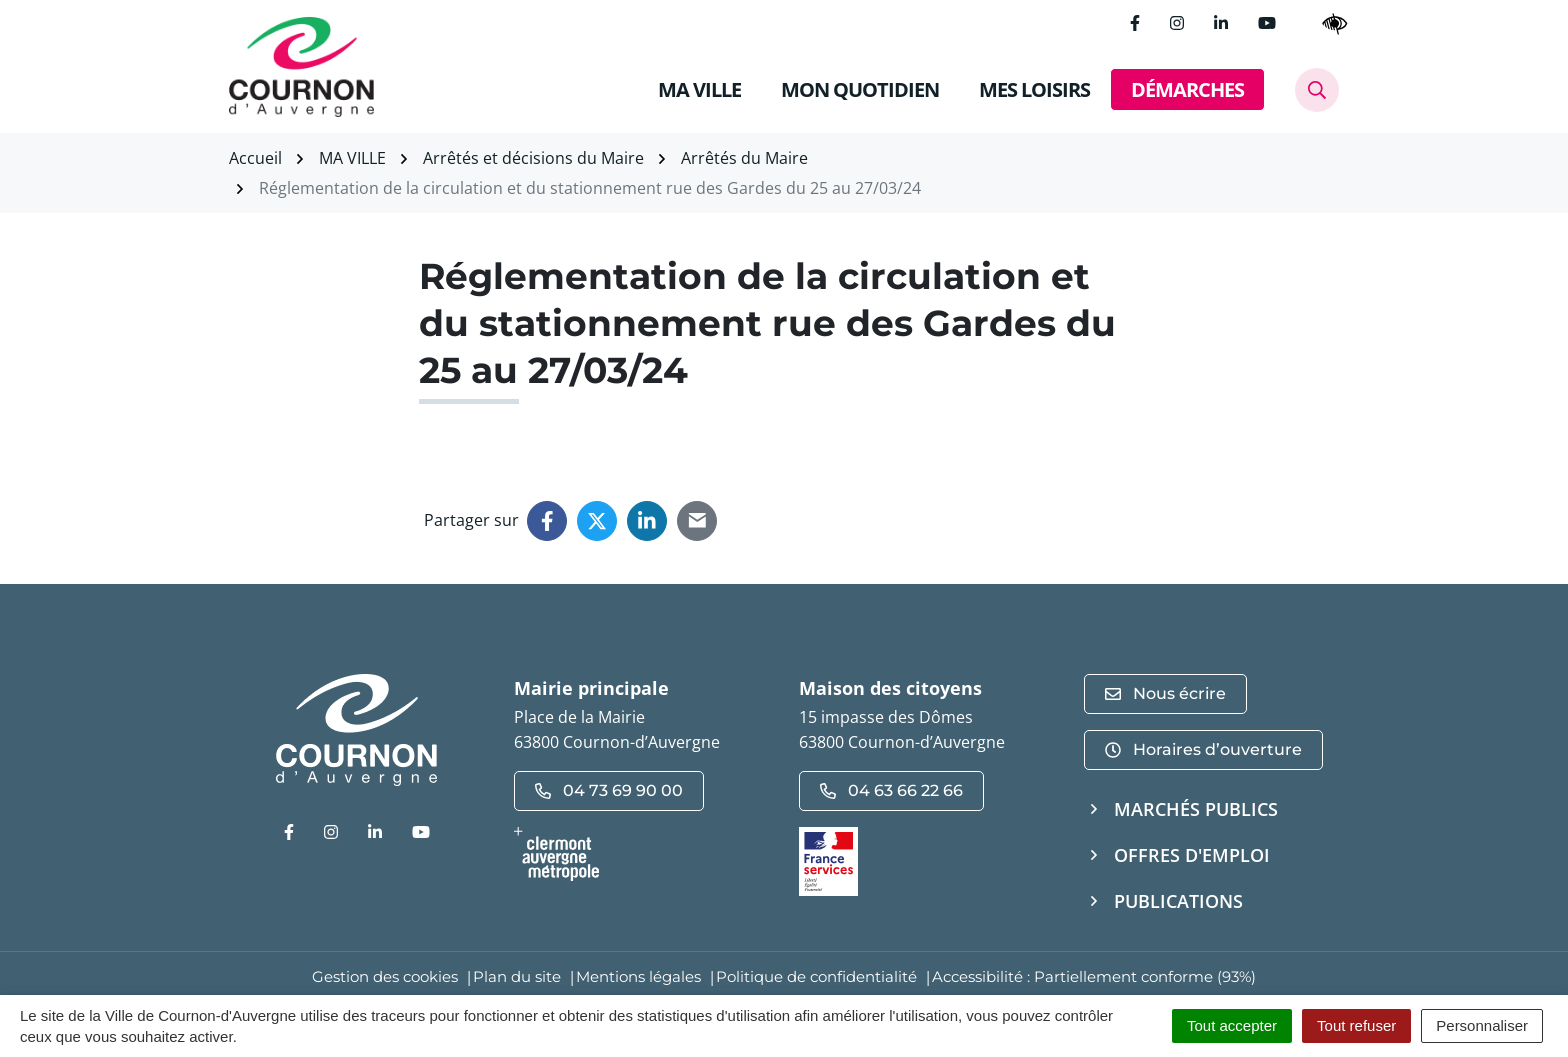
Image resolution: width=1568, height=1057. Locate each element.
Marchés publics (1196, 809)
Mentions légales (638, 976)
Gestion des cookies (385, 976)
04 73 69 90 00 (609, 790)
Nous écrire (1165, 693)
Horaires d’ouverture (1203, 749)
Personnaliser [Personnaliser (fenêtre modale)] (1482, 1025)
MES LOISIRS (1034, 89)
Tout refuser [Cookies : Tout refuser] (1356, 1025)
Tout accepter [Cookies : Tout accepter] (1232, 1025)
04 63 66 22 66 (891, 790)
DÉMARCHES (1187, 89)
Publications (1178, 901)
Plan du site (517, 976)
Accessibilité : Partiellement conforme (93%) (1094, 976)
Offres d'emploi (1192, 855)
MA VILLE (699, 89)
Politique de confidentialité (816, 976)
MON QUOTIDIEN (860, 89)
